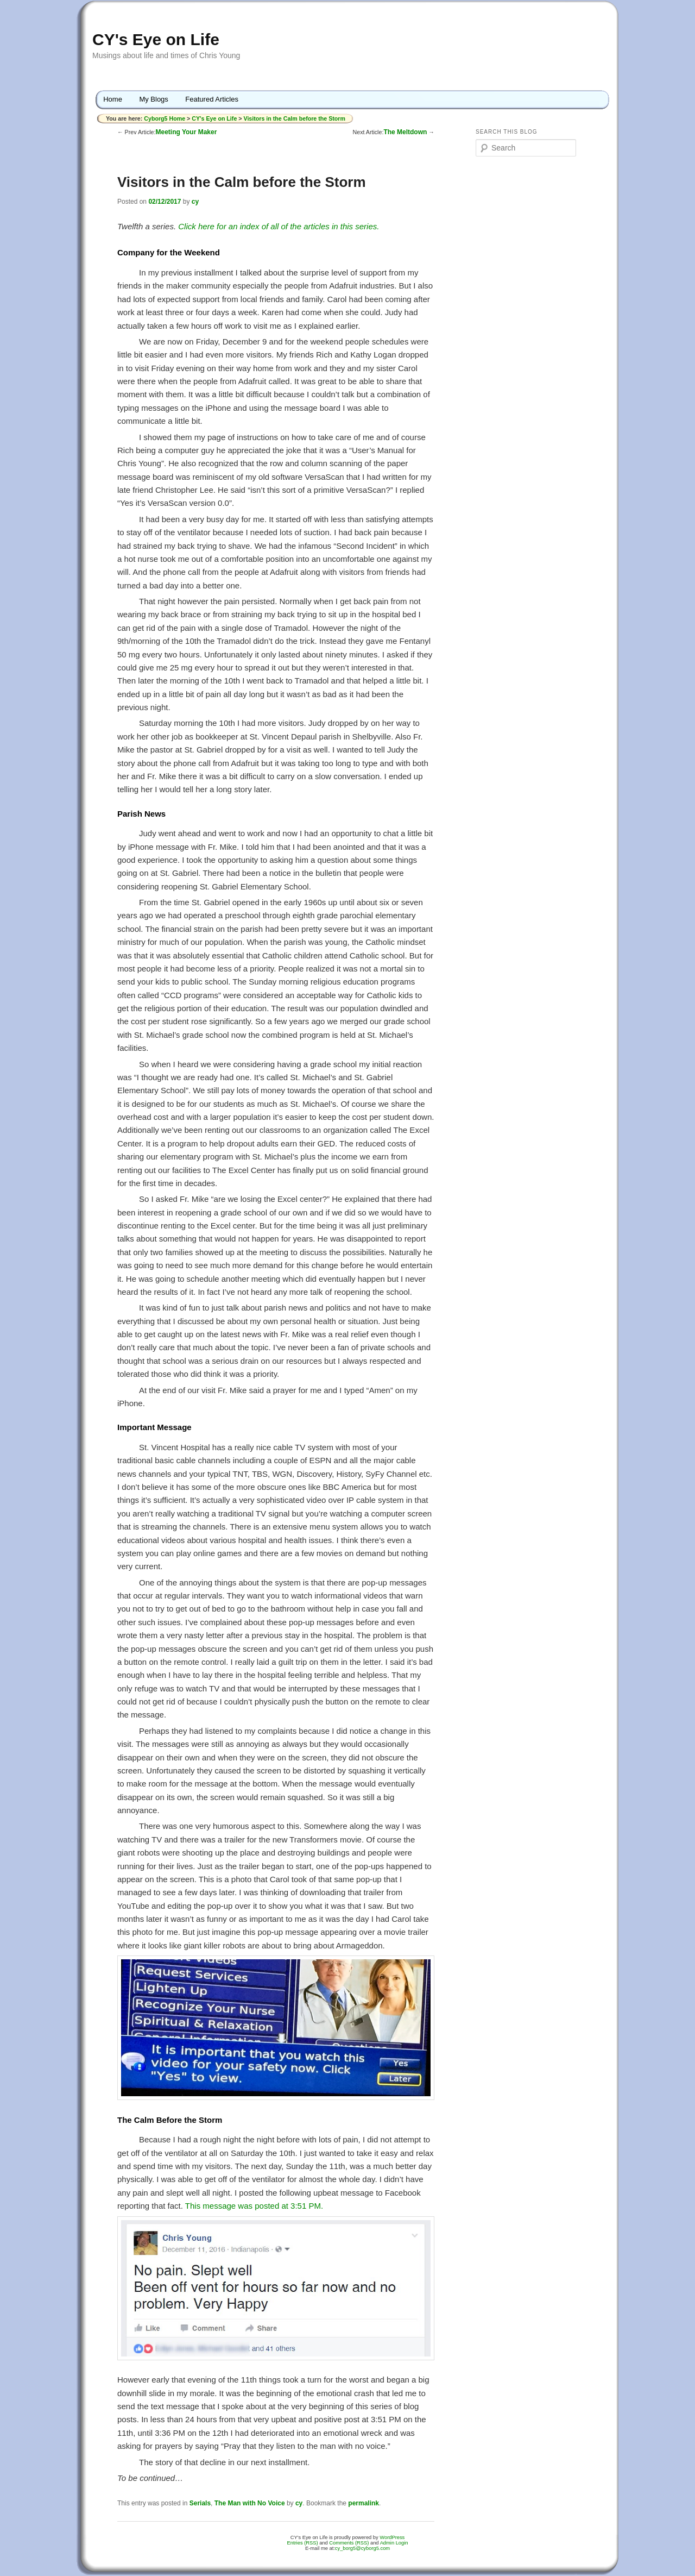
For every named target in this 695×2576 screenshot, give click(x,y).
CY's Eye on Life (155, 39)
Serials (200, 2503)
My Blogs (153, 99)
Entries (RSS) (302, 2543)
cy (195, 201)
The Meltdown (405, 132)
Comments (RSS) (349, 2543)
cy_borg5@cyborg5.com (362, 2548)
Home (112, 99)
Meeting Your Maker (186, 132)
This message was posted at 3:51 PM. (254, 2205)
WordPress (392, 2537)
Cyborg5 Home (165, 118)
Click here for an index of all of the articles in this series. (278, 226)
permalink (363, 2503)
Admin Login (394, 2543)
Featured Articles (211, 99)
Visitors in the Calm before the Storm (294, 118)
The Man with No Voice (249, 2503)
